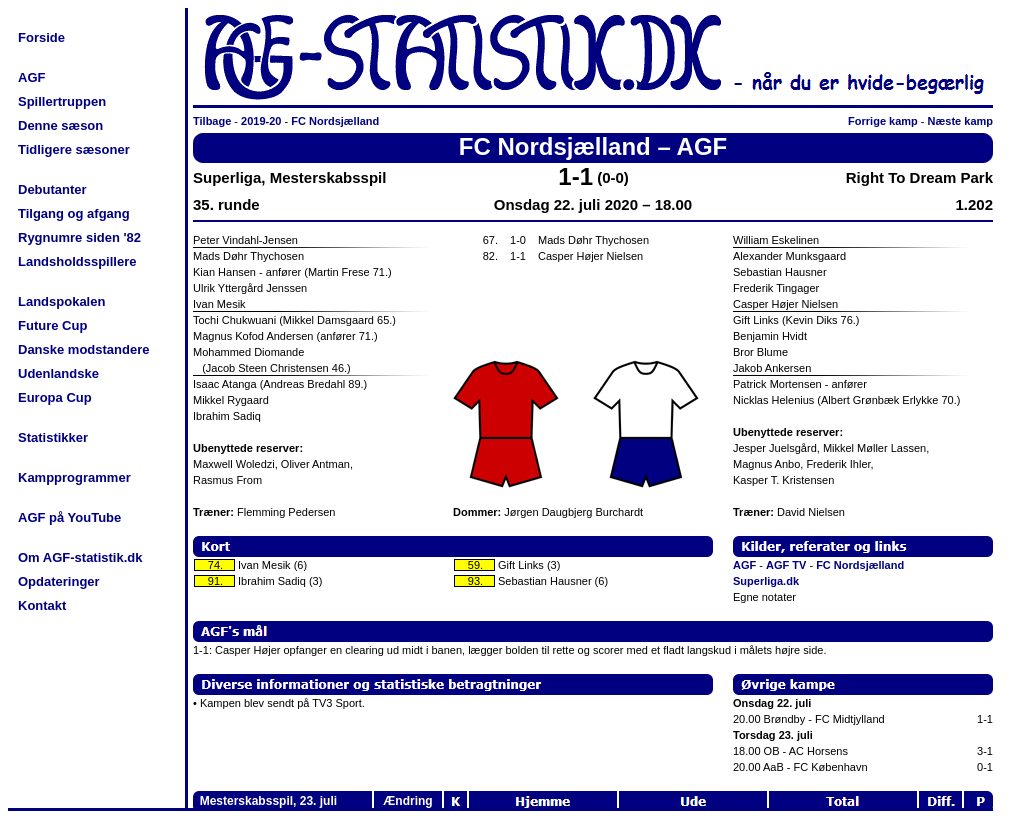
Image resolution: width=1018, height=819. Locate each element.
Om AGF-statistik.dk (80, 557)
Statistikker (53, 437)
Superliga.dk (766, 581)
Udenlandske (58, 373)
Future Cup (52, 325)
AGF (31, 77)
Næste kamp (960, 121)
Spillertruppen (62, 101)
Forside (41, 37)
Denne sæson (60, 125)
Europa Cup (55, 397)
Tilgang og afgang (74, 213)
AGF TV (786, 565)
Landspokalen (61, 301)
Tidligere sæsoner (74, 149)
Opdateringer (59, 581)
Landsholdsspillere (77, 261)
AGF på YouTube (69, 517)
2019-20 (261, 121)
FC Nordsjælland (335, 121)
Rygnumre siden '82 (79, 237)
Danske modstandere (84, 349)
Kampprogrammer (74, 477)
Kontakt (42, 605)
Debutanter (52, 189)
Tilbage (212, 121)
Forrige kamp (883, 121)
